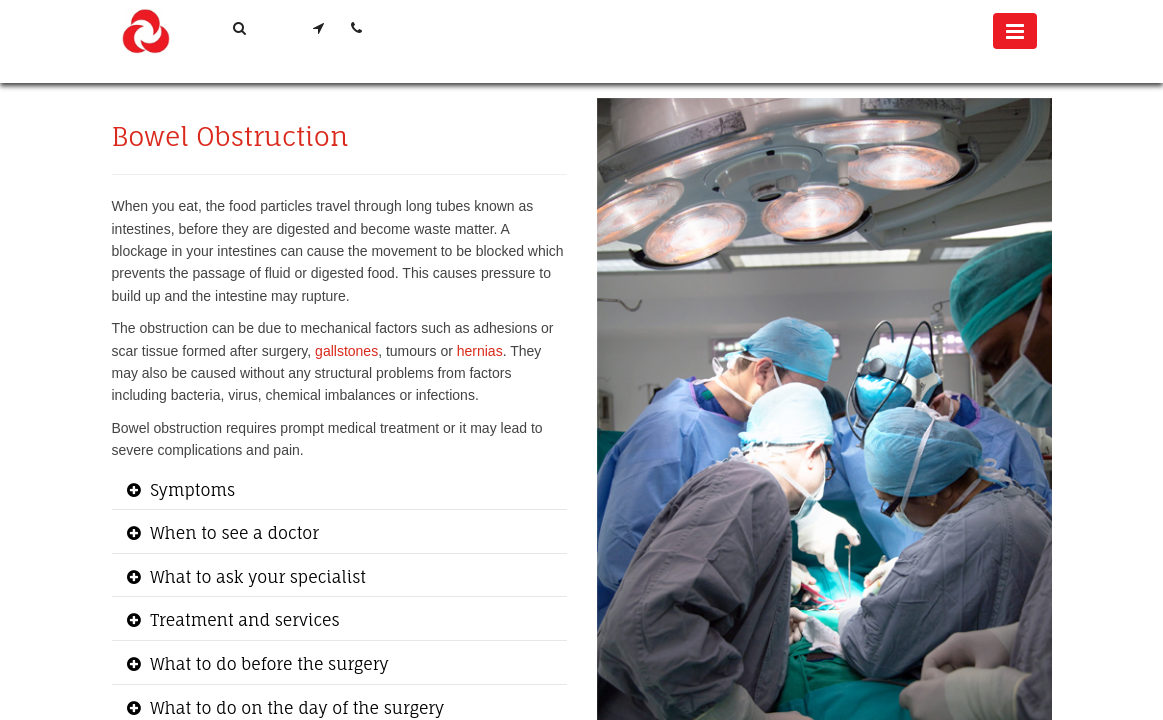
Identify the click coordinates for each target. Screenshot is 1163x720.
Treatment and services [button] (243, 620)
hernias (480, 351)
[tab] (339, 491)
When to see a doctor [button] (233, 533)
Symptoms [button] (191, 490)
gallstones (346, 351)
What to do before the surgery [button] (267, 664)
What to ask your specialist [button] (256, 577)
